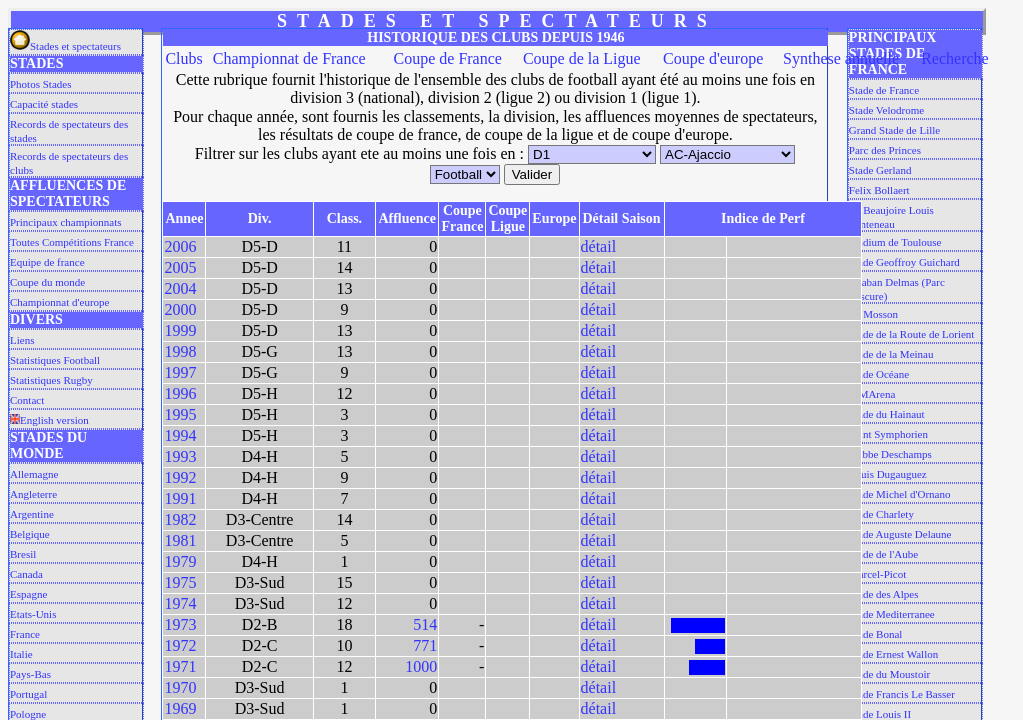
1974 (180, 603)
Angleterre (33, 494)
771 (425, 645)
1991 (180, 498)
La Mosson (873, 314)
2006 (180, 246)
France (25, 634)
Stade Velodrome (886, 110)
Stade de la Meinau (891, 354)
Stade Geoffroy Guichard (904, 262)
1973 (180, 624)
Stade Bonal (875, 634)
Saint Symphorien (888, 434)
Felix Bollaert (879, 190)
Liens (22, 340)
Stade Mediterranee (892, 614)
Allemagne (34, 474)
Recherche (955, 58)
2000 (180, 309)
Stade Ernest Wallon (893, 654)
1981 (180, 540)
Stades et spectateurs (65, 46)
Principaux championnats (66, 222)
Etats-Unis (33, 614)
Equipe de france (47, 262)
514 (425, 624)
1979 (180, 561)
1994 (180, 435)
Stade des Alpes (884, 594)
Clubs (183, 58)
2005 (180, 267)
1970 (180, 687)
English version (49, 420)
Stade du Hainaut (887, 414)
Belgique (30, 534)
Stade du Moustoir (889, 674)
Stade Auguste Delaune (900, 534)
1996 (180, 393)
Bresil (23, 554)
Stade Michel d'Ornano (900, 494)
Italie (21, 654)
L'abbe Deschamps (890, 454)
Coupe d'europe (713, 58)
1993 (180, 456)
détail (599, 246)
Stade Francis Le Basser (902, 694)
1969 (180, 708)
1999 (180, 330)
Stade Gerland (880, 170)
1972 (180, 645)
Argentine (32, 514)
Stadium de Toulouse (895, 242)
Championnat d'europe (59, 302)
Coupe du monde (47, 282)
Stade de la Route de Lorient (912, 334)
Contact (27, 400)
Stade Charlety (881, 514)
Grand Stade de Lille (894, 130)
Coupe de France (448, 58)
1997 (180, 372)
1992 (180, 477)
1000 (421, 666)
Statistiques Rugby (51, 380)
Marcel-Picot (877, 574)
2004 (180, 288)
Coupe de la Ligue (582, 58)
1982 (180, 519)
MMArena (872, 394)
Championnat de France (289, 58)
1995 (180, 414)
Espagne (28, 594)
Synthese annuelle (841, 58)
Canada (26, 574)
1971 (180, 666)
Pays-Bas (30, 674)
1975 (180, 582)
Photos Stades (40, 84)
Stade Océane (879, 374)
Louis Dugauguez (888, 474)
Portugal (28, 694)
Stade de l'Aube (883, 554)
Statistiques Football (55, 360)
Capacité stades (44, 104)
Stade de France (884, 90)
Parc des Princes (885, 150)
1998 (180, 351)
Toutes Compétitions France (72, 242)
